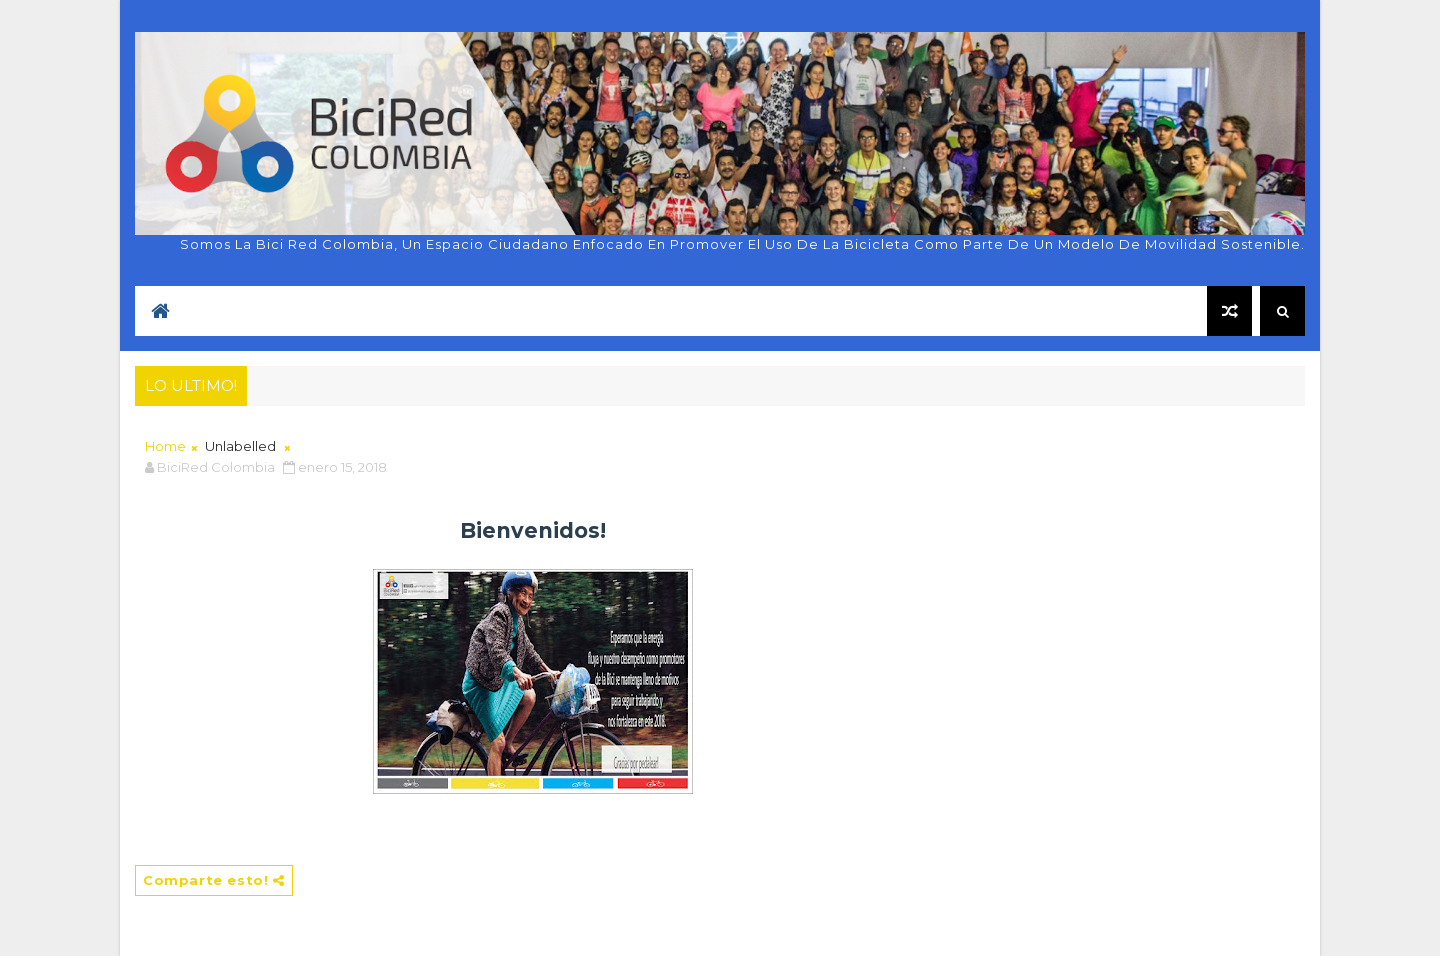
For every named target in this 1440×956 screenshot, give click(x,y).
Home (165, 446)
